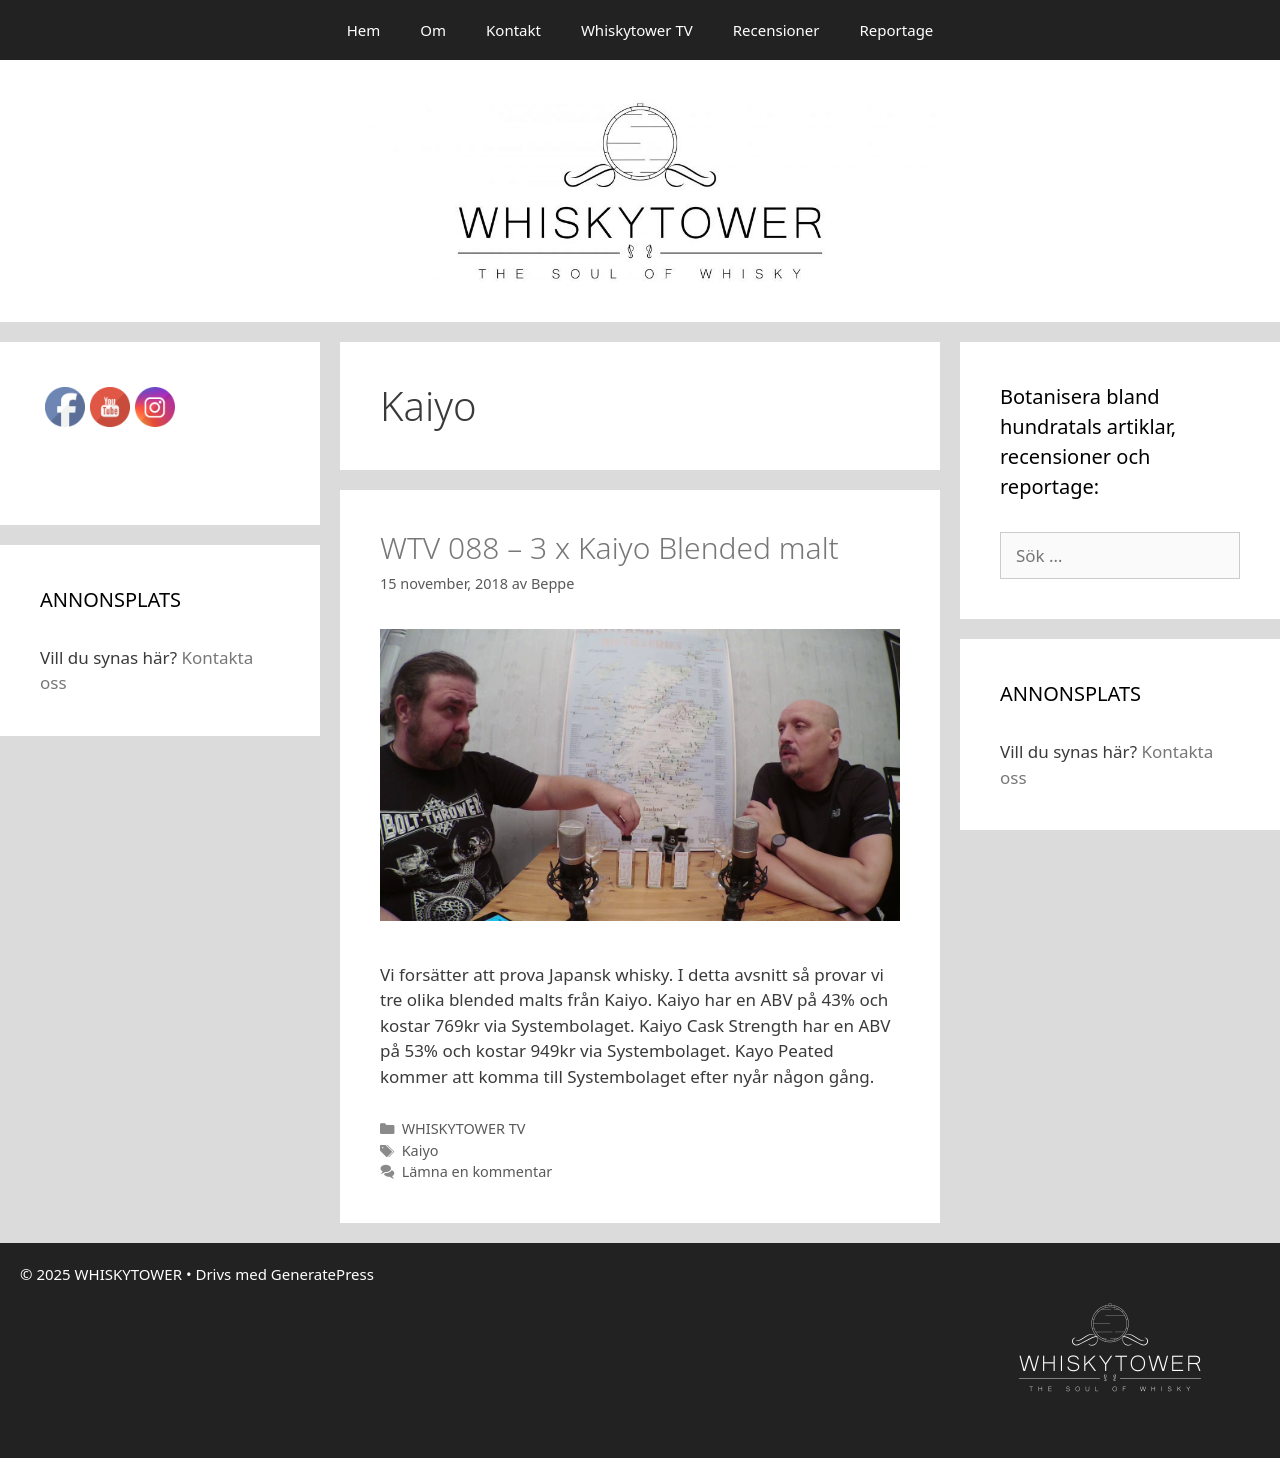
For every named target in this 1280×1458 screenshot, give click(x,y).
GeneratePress (322, 1274)
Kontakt (513, 30)
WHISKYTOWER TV (464, 1128)
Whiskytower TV (637, 30)
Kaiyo (420, 1150)
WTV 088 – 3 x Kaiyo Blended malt (609, 547)
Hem (364, 30)
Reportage (897, 30)
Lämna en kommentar (477, 1171)
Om (433, 30)
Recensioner (776, 30)
